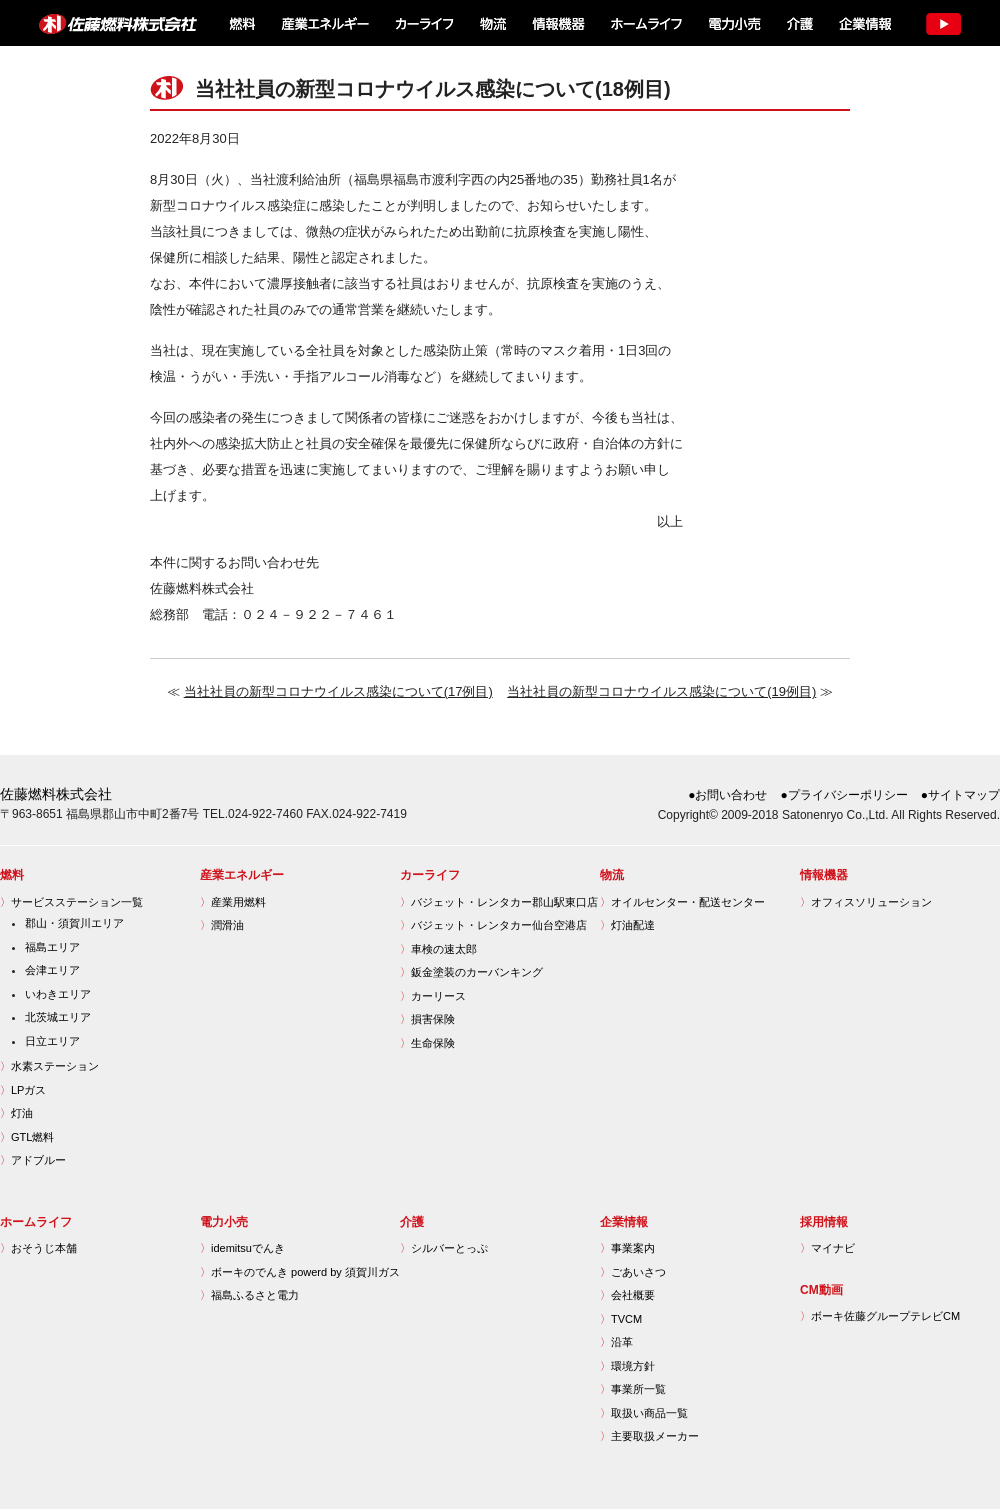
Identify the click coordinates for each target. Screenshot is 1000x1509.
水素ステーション (49, 1066)
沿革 (616, 1342)
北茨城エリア (58, 1017)
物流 (493, 23)
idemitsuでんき (242, 1248)
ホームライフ (644, 23)
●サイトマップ (960, 795)
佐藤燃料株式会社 (106, 23)
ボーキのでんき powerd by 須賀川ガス (300, 1272)
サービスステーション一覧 (71, 902)
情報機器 (558, 23)
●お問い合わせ (727, 795)
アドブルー (33, 1160)
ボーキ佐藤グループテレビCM (880, 1316)
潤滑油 (222, 925)
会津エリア (52, 970)
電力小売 (733, 23)
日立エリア (52, 1041)
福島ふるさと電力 (249, 1295)
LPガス (23, 1090)
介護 (799, 23)
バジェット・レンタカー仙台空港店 (493, 925)
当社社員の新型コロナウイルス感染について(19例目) (661, 691)
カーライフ (423, 23)
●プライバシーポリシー (844, 795)
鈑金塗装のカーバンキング (471, 972)
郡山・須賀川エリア (74, 923)
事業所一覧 (633, 1389)
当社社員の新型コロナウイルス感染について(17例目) (338, 691)
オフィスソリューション (866, 902)
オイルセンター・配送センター (682, 902)
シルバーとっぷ (444, 1248)
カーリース (433, 996)
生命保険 (427, 1043)
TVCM (621, 1319)
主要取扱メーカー (649, 1436)
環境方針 (627, 1366)
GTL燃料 (27, 1137)
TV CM (942, 23)
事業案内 (627, 1248)
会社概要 (627, 1295)
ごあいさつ (633, 1272)
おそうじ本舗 (38, 1248)
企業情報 (863, 23)
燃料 (240, 23)
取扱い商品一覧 (644, 1413)
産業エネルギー (324, 23)
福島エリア (52, 947)
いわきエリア (58, 994)
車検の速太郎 (438, 949)
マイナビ (827, 1248)
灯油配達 (627, 925)
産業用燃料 (233, 902)
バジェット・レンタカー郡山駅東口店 (499, 902)
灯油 (16, 1113)
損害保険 (427, 1019)
